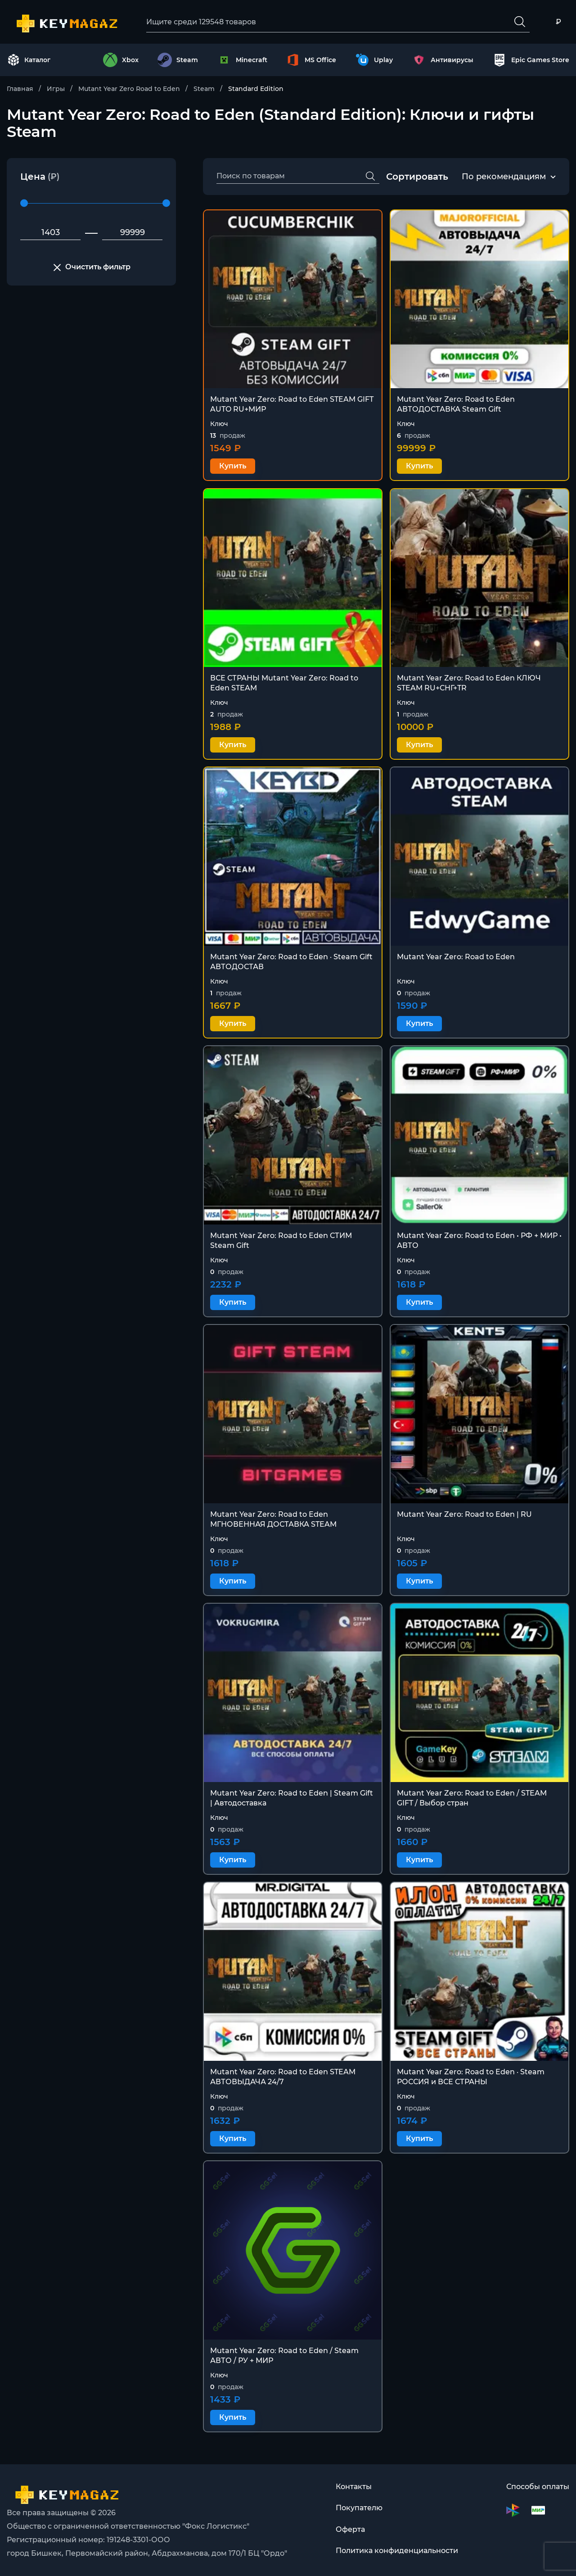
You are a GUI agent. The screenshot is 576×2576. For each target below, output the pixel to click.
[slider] (24, 204)
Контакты (354, 2486)
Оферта (350, 2530)
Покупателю (359, 2508)
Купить (232, 466)
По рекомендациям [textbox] (504, 176)
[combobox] (504, 177)
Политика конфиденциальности (397, 2551)
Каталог (28, 60)
